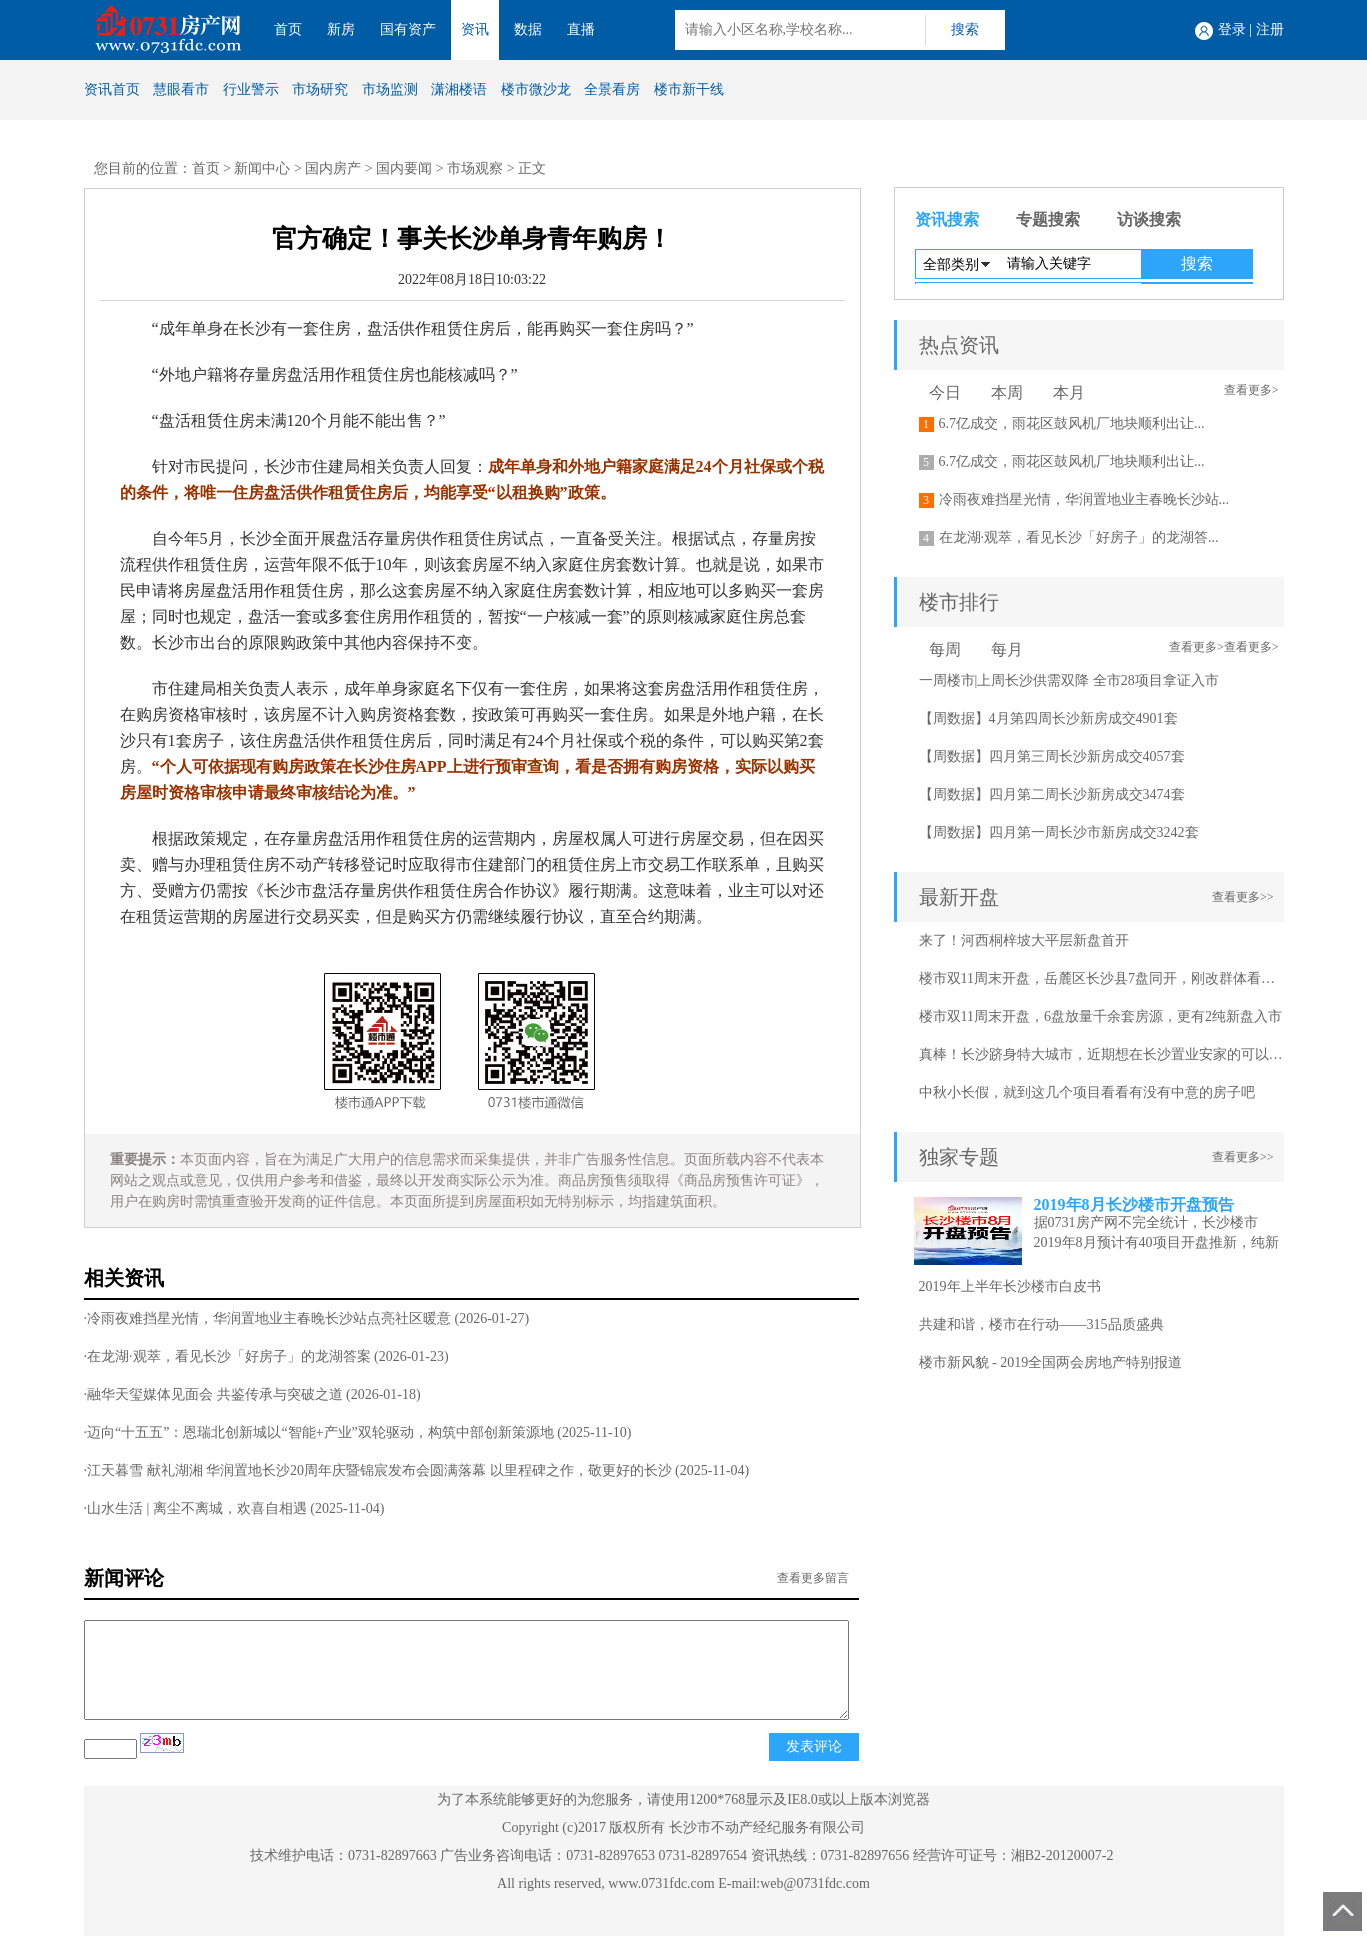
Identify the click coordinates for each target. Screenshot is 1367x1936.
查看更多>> (1243, 897)
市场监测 (390, 89)
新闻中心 (262, 168)
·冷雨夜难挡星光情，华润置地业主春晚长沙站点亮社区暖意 (268, 1318)
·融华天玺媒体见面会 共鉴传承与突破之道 (213, 1394)
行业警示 (251, 89)
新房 (341, 29)
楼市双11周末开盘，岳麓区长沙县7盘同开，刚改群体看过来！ (1111, 978)
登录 (1232, 29)
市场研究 (320, 89)
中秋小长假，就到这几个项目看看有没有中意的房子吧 (1087, 1092)
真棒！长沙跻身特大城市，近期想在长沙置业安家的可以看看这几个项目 (1143, 1054)
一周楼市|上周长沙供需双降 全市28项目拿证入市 (1069, 680)
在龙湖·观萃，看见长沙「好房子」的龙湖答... (1079, 537)
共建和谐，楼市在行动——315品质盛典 (1041, 1324)
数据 (528, 29)
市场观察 (475, 168)
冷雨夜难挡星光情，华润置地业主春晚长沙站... (1084, 499)
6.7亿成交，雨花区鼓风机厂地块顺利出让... (1072, 423)
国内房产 (333, 168)
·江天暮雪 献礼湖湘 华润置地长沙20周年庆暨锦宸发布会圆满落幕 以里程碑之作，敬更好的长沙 (378, 1470)
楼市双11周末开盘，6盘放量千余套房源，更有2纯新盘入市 (1100, 1016)
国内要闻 (404, 168)
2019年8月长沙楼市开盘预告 (1134, 1204)
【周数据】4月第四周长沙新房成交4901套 (1048, 718)
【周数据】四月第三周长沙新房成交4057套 (1052, 756)
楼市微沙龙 (536, 89)
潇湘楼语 (459, 89)
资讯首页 (112, 89)
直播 (581, 29)
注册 (1270, 29)
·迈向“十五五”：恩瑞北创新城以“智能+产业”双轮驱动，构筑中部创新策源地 (319, 1432)
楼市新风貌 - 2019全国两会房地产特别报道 (1051, 1362)
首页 (288, 29)
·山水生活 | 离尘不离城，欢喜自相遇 (195, 1508)
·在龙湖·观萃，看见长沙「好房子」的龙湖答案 (227, 1356)
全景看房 (612, 89)
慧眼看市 (181, 89)
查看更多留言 (813, 1578)
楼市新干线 (689, 89)
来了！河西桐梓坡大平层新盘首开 (1024, 940)
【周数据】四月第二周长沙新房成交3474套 (1052, 794)
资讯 (475, 29)
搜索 (965, 29)
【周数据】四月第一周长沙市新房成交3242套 (1059, 832)
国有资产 (408, 29)
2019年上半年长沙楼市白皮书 (1010, 1286)
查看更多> (1251, 390)
